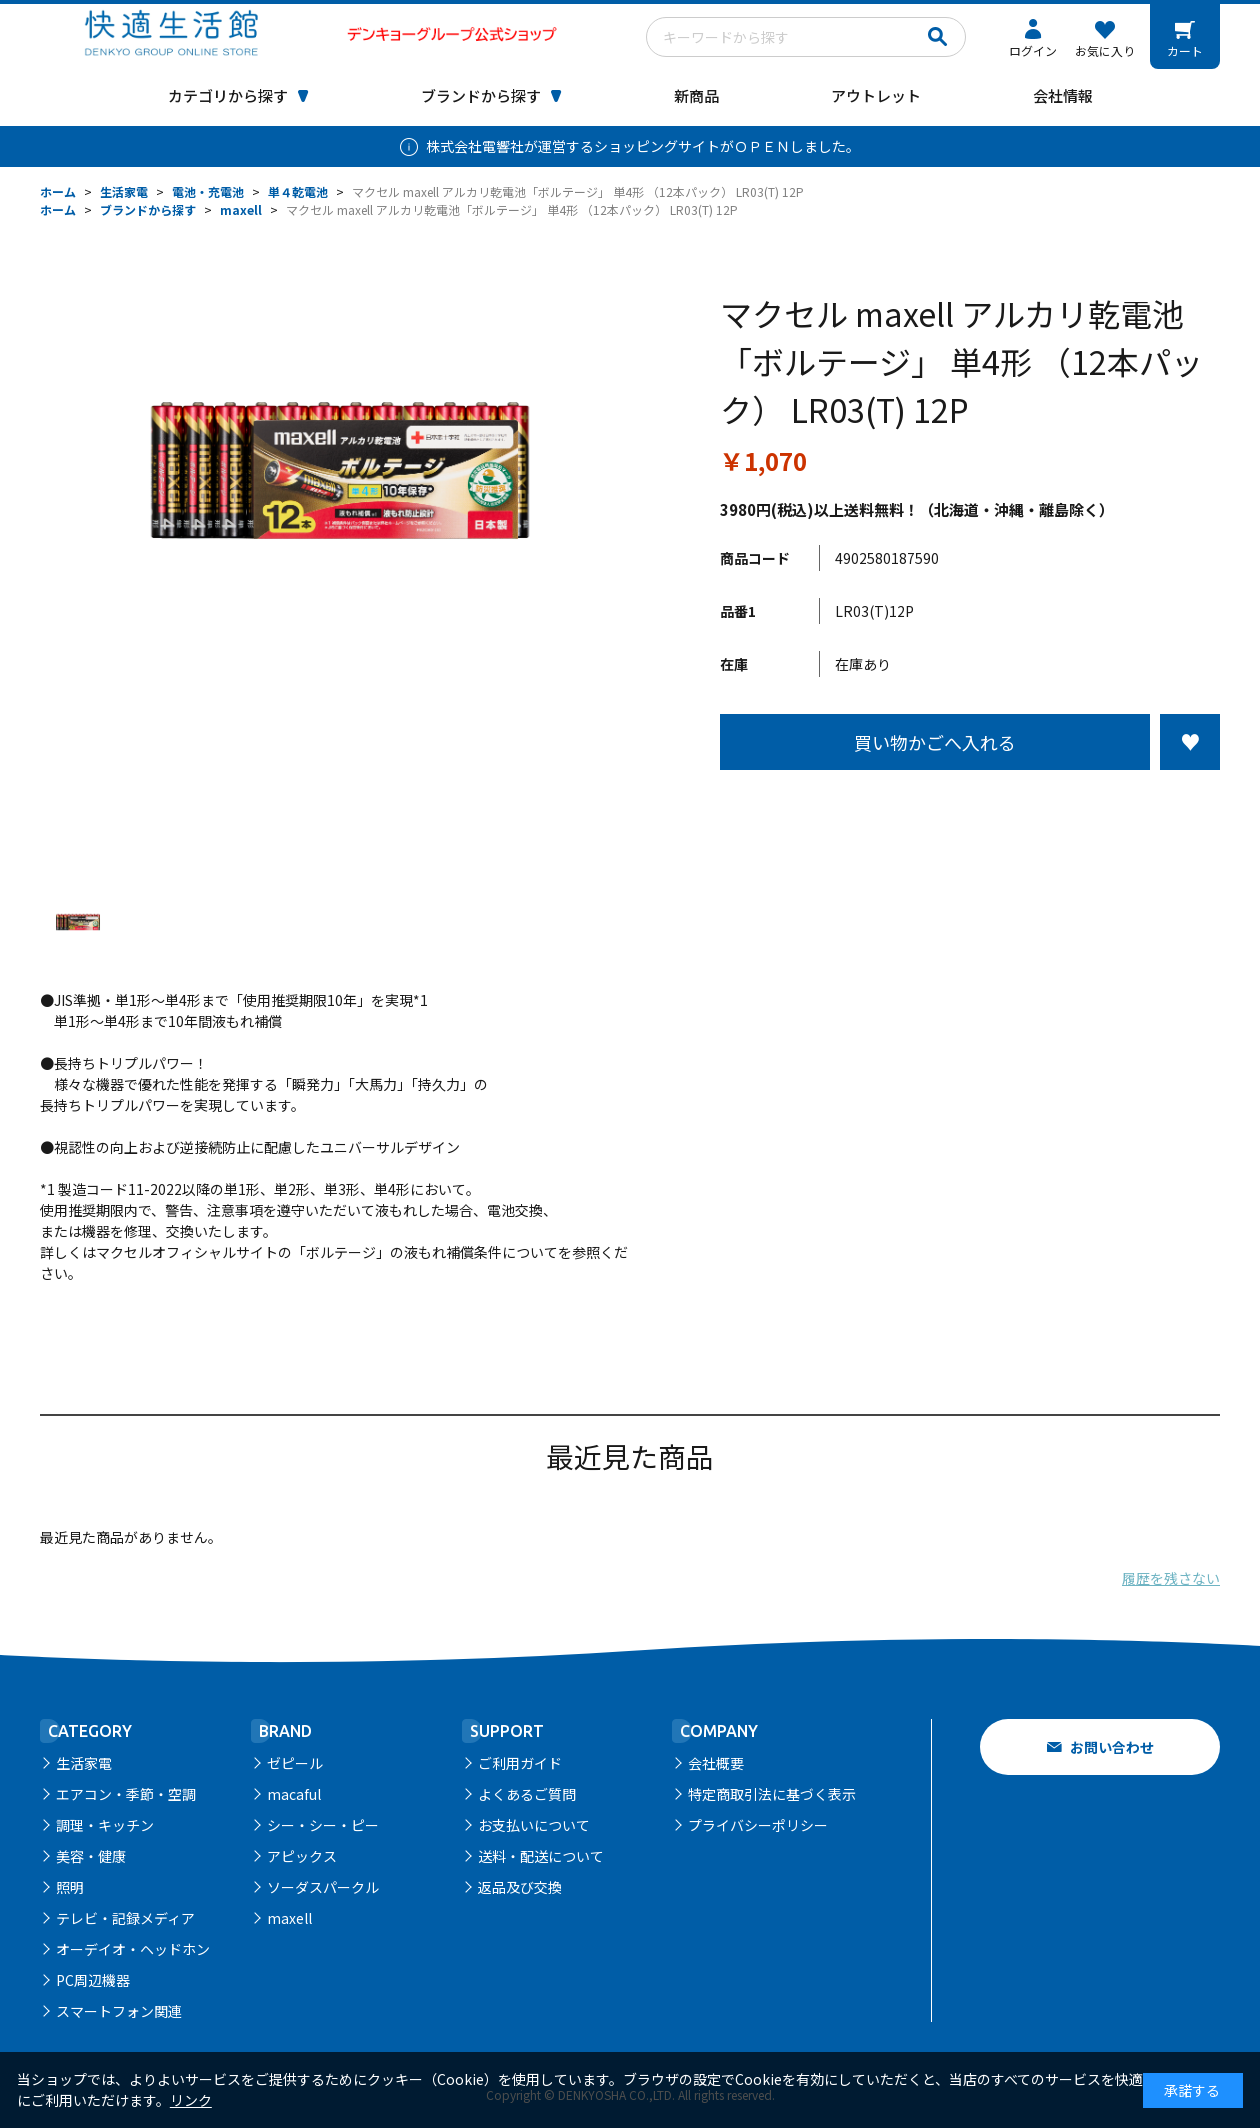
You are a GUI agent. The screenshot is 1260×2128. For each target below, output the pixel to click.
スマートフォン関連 (119, 2011)
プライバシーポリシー (758, 1825)
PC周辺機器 (93, 1980)
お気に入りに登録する (1190, 742)
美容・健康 (91, 1856)
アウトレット (876, 95)
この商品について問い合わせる (970, 807)
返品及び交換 (520, 1887)
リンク (191, 2100)
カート (1185, 50)
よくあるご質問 (527, 1794)
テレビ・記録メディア (125, 1918)
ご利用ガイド (520, 1763)
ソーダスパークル (323, 1887)
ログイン (1033, 50)
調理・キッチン (105, 1825)
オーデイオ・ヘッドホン (133, 1949)
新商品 (696, 95)
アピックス (302, 1856)
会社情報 (1063, 95)
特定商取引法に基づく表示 (772, 1794)
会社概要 (716, 1763)
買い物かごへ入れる (935, 742)
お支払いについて (534, 1825)
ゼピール (295, 1763)
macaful (294, 1794)
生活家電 (84, 1763)
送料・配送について (541, 1856)
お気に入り (1105, 50)
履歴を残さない (1171, 1578)
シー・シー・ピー (323, 1825)
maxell (289, 1918)
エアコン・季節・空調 (126, 1794)
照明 (70, 1887)
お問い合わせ (1112, 1747)
